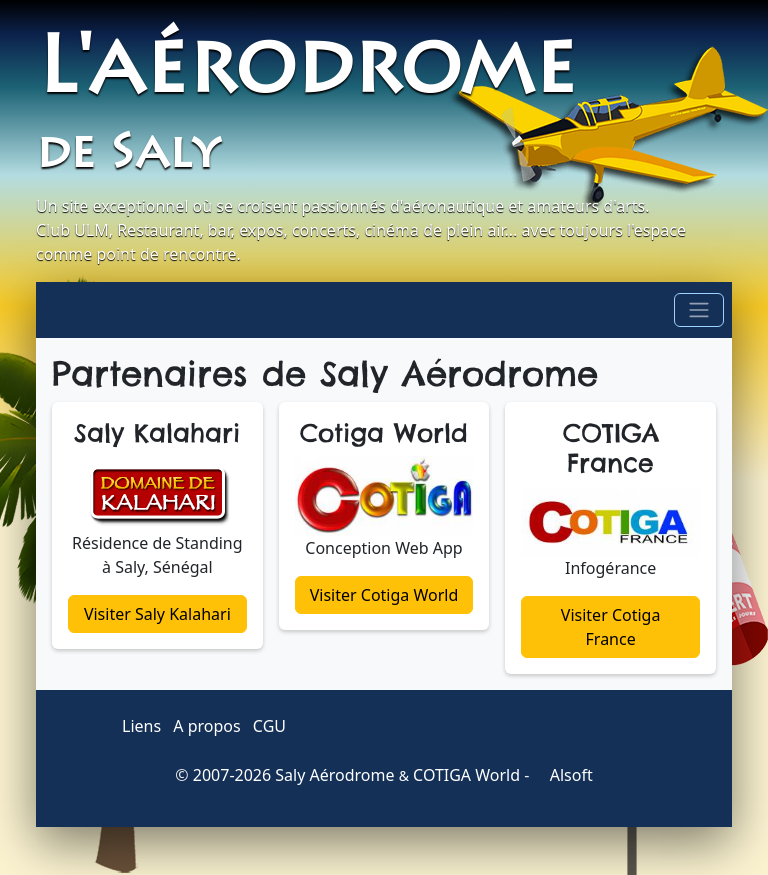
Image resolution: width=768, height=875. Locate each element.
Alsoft (563, 775)
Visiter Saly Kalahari (157, 614)
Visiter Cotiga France (611, 627)
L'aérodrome (306, 74)
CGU (269, 726)
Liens (141, 726)
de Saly (127, 156)
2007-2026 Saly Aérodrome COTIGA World (356, 775)
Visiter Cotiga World (384, 595)
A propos (206, 726)
